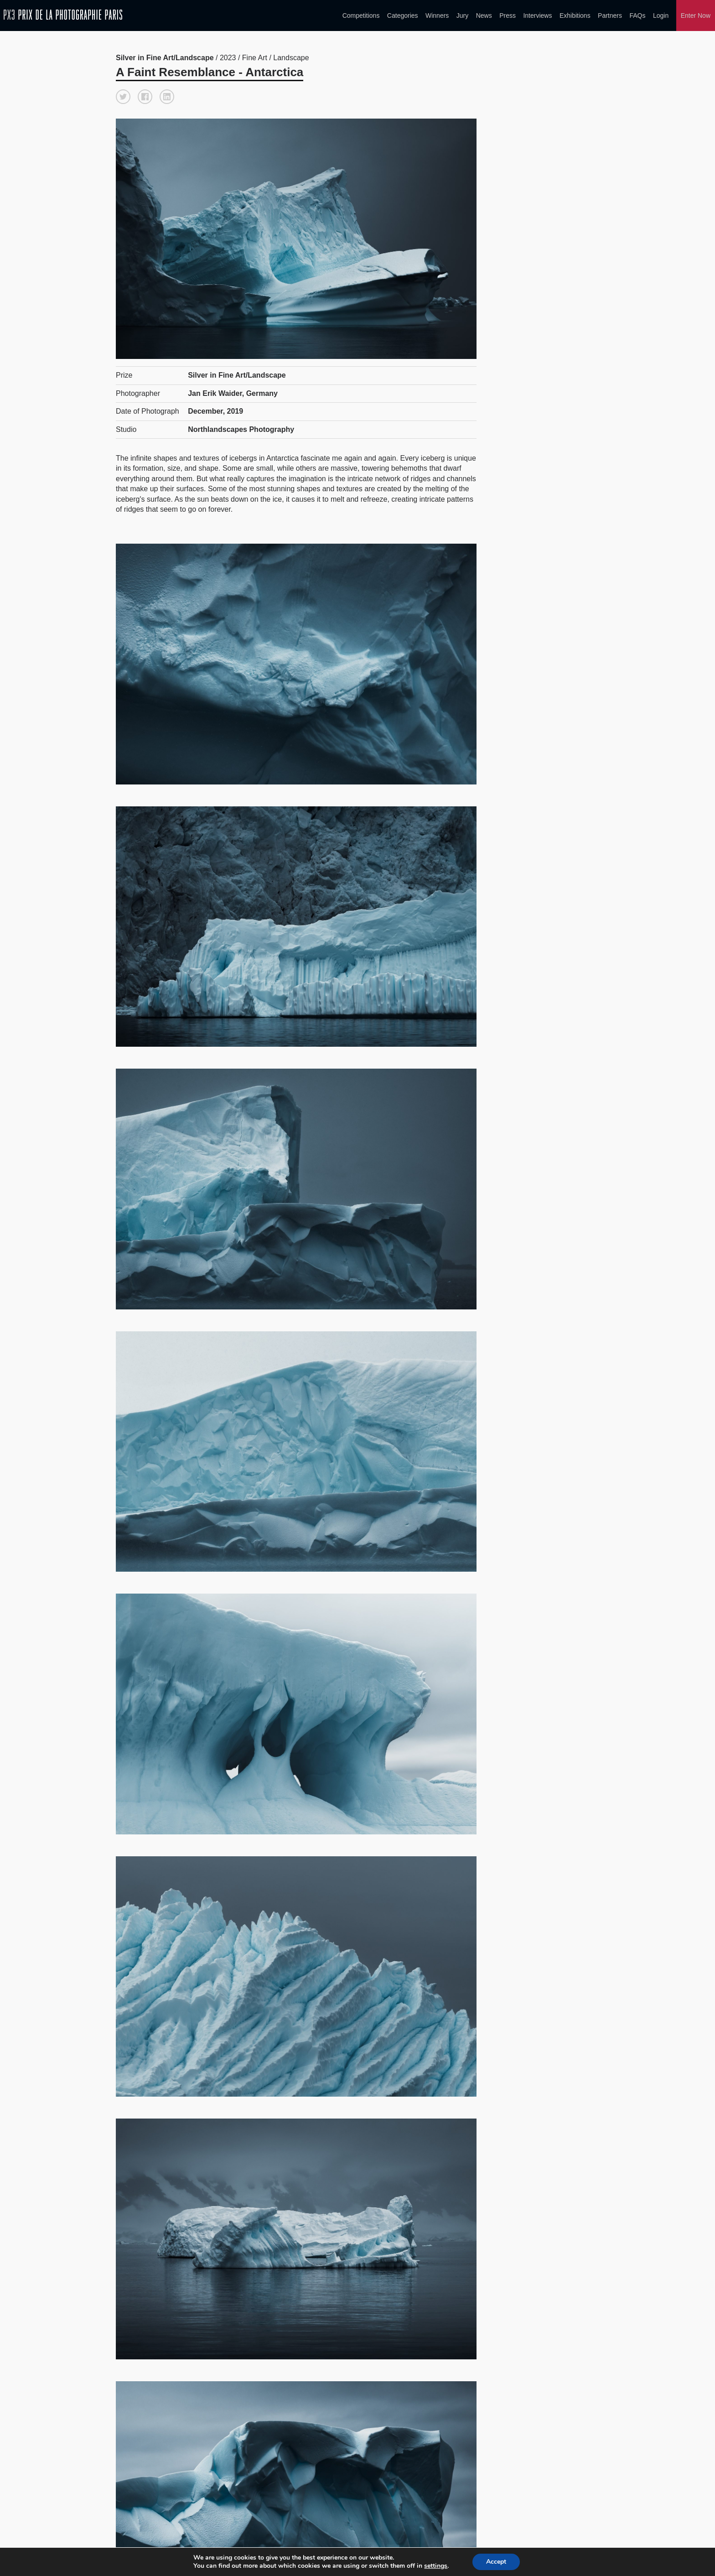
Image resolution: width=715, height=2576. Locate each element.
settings (438, 2566)
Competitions (361, 15)
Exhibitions (575, 15)
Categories (402, 15)
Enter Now (695, 15)
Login (660, 15)
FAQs (637, 15)
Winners (437, 15)
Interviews (537, 15)
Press (507, 15)
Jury (462, 15)
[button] (123, 96)
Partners (610, 15)
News (484, 15)
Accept (500, 2562)
